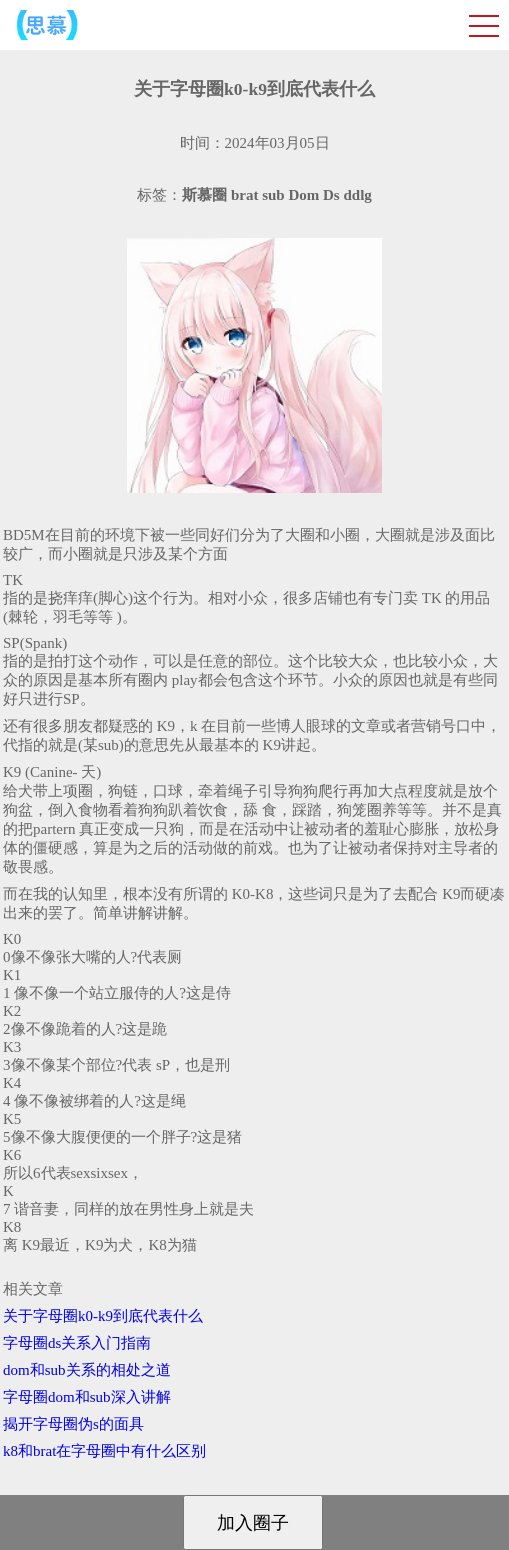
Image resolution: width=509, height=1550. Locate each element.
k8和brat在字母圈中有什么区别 (104, 1451)
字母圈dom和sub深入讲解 (87, 1397)
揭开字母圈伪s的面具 (73, 1424)
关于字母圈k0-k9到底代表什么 (103, 1316)
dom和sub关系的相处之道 (87, 1370)
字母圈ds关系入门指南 (77, 1343)
